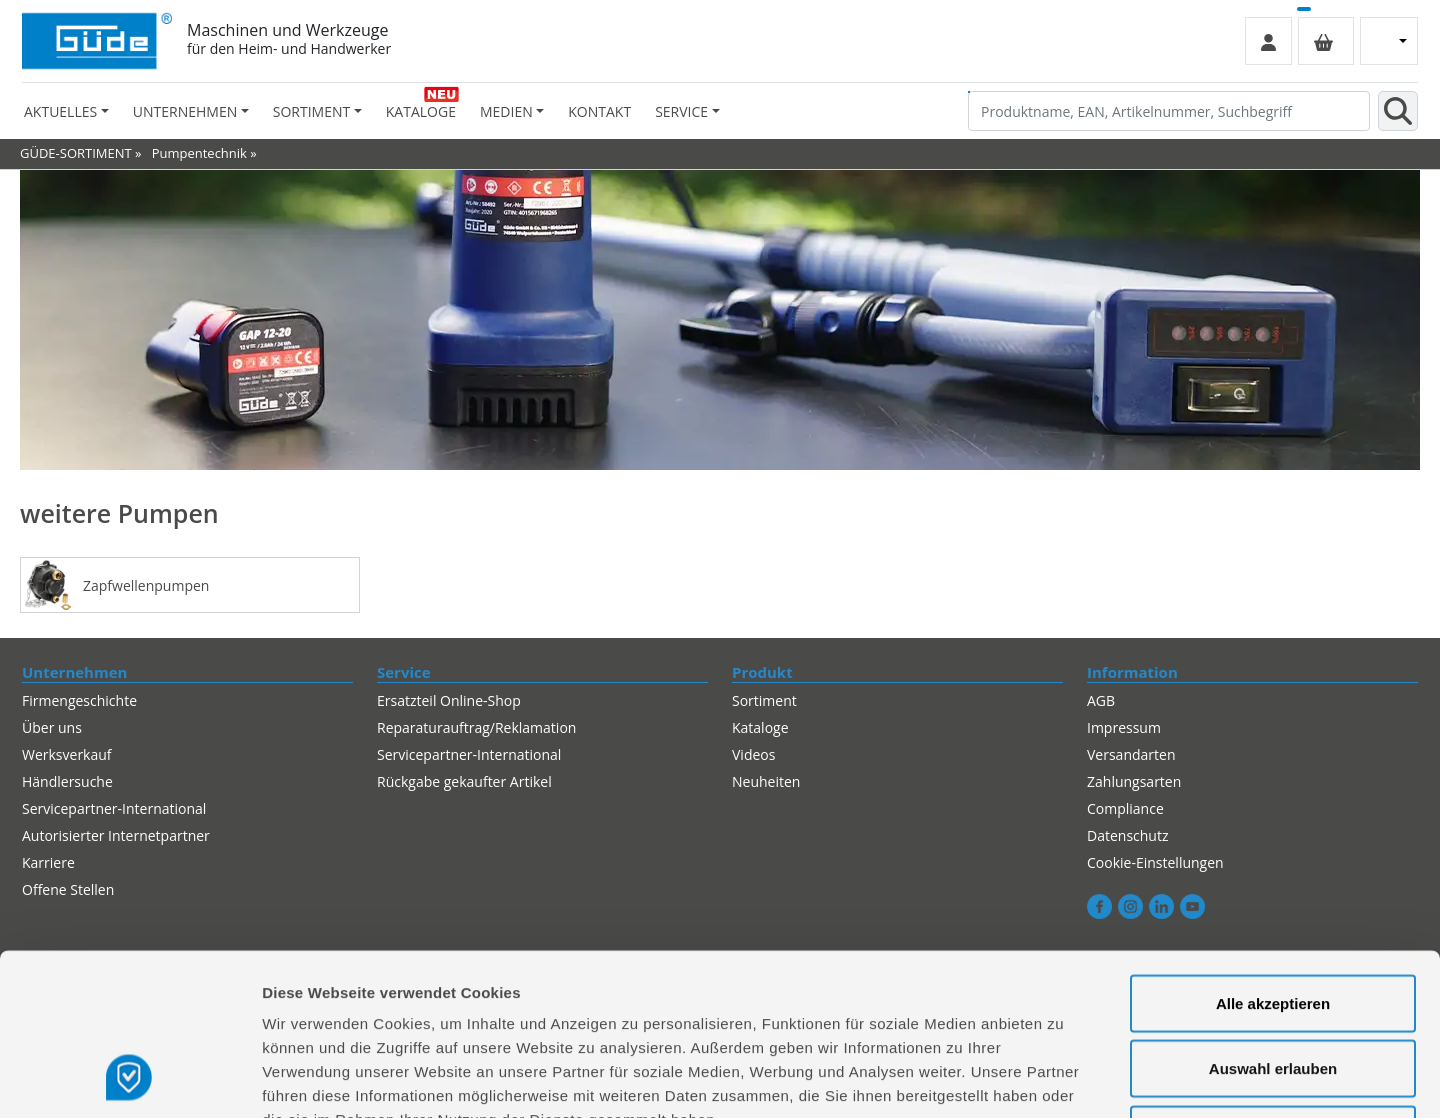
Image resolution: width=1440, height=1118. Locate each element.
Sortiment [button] (311, 111)
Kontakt (599, 111)
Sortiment (764, 700)
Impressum (1124, 727)
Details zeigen (1063, 1078)
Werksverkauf (67, 754)
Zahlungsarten (1134, 781)
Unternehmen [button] (185, 111)
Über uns (52, 727)
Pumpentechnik (199, 153)
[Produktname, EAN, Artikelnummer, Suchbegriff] (1169, 111)
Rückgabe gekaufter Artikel (464, 781)
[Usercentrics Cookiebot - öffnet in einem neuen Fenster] (129, 1079)
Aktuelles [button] (60, 111)
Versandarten (1131, 754)
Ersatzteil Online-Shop (449, 700)
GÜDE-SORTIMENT (76, 153)
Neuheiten (766, 781)
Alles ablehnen (1273, 986)
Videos (753, 754)
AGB (1101, 700)
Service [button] (681, 111)
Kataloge (421, 111)
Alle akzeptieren (1273, 855)
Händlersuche (67, 781)
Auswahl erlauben (1273, 921)
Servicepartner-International (469, 754)
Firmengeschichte (79, 700)
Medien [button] (506, 111)
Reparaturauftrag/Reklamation (476, 727)
